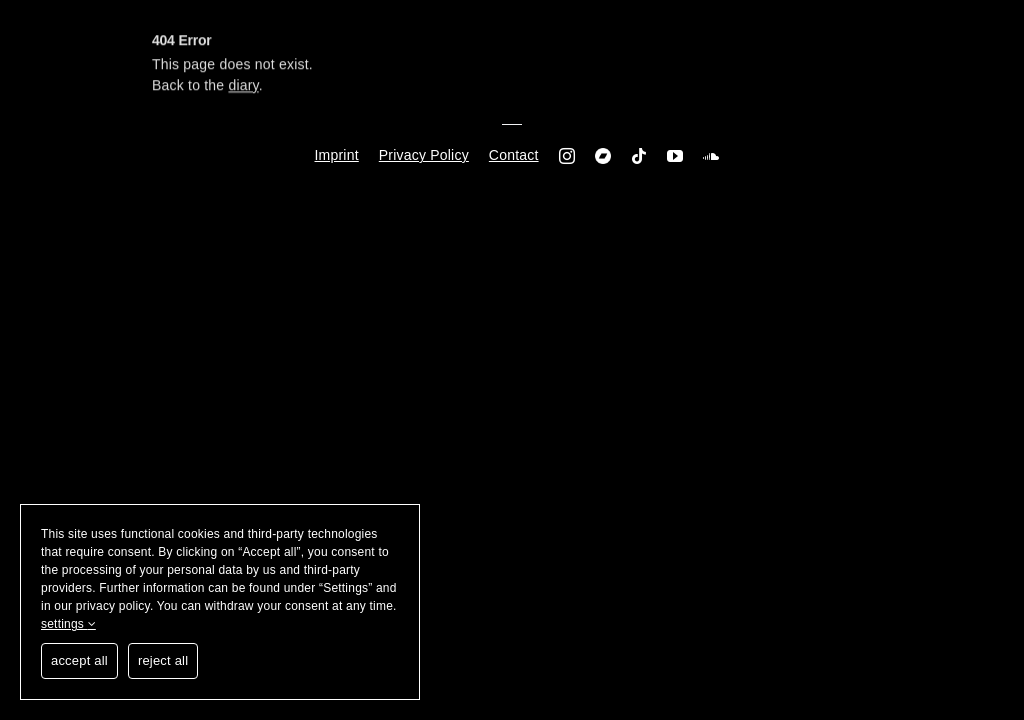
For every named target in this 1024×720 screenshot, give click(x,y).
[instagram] (567, 156)
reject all (163, 660)
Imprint (337, 155)
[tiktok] (639, 156)
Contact (514, 155)
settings (68, 624)
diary (243, 88)
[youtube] (675, 156)
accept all (79, 660)
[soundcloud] (711, 156)
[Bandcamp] (603, 156)
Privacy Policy (424, 155)
